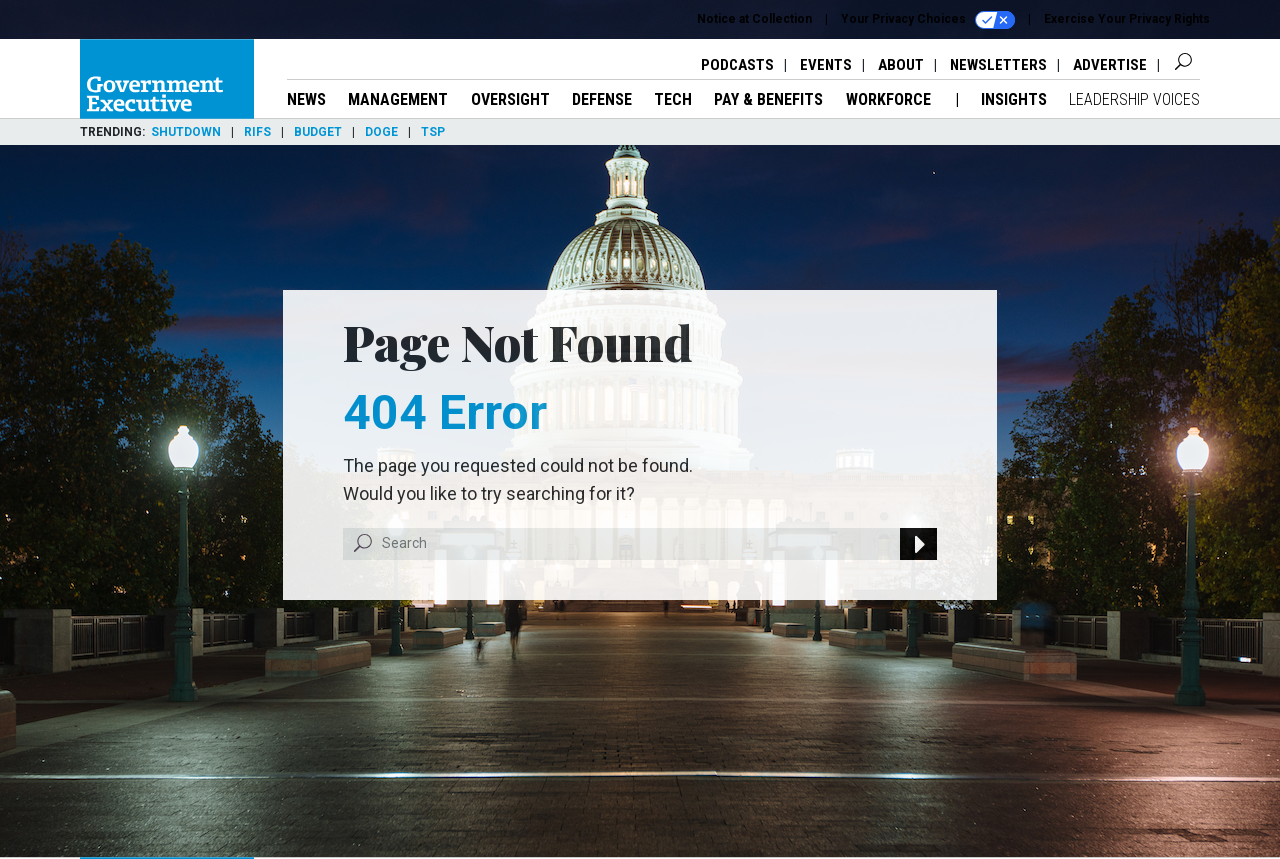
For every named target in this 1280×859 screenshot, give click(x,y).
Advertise (1110, 65)
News (306, 99)
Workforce (890, 99)
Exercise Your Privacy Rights (1127, 19)
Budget (318, 132)
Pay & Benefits (768, 99)
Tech (673, 99)
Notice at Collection (754, 19)
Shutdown (186, 132)
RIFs (257, 132)
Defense (602, 99)
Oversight (510, 99)
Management (398, 99)
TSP (433, 132)
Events (826, 65)
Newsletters (998, 65)
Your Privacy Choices (928, 20)
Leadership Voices (1134, 99)
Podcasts (737, 65)
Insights (1014, 99)
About (901, 65)
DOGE (381, 132)
